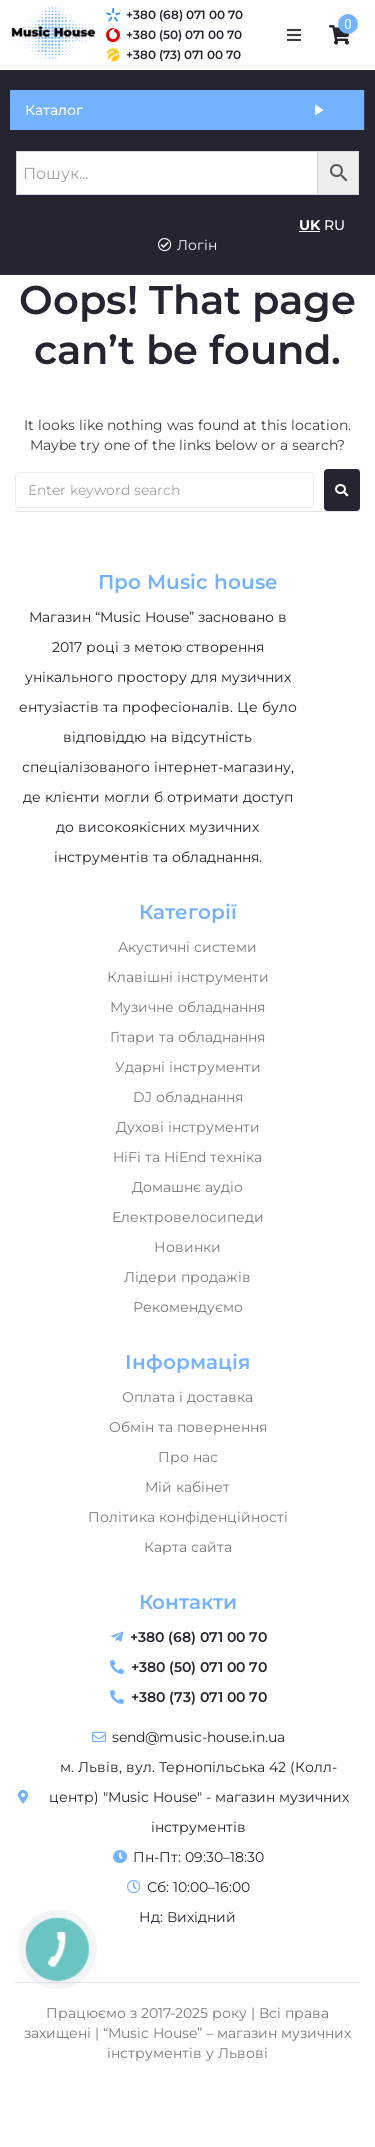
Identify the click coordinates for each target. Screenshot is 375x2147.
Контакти (188, 1602)
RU (334, 225)
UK (309, 225)
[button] (294, 35)
